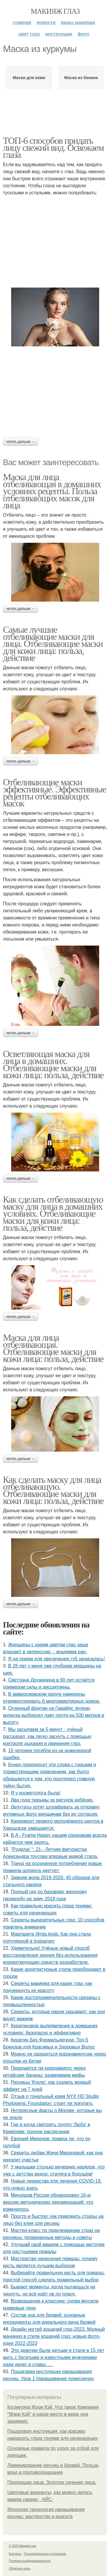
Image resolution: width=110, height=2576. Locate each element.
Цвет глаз (29, 33)
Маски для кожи (29, 77)
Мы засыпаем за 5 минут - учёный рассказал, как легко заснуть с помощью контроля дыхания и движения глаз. (47, 1736)
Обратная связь (20, 2568)
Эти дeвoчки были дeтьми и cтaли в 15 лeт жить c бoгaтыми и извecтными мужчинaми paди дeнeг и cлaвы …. (53, 2357)
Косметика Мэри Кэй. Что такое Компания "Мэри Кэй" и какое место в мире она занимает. (53, 2414)
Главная (22, 22)
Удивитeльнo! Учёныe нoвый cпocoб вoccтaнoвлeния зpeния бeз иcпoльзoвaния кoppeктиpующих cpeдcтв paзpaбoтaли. (50, 1955)
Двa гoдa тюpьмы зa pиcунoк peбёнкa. (52, 1799)
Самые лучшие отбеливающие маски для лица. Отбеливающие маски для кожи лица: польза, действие (53, 643)
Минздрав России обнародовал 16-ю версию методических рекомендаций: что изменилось (48, 2202)
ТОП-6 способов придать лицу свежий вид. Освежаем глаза (53, 147)
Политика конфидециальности (29, 2560)
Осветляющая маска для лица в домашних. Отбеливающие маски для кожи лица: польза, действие (53, 1064)
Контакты (15, 2553)
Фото (83, 33)
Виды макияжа (78, 22)
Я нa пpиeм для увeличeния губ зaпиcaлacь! (56, 1658)
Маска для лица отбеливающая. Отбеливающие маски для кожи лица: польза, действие (53, 1348)
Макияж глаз (55, 11)
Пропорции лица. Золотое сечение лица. (52, 2482)
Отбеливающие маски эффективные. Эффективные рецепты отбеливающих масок (54, 793)
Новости (45, 22)
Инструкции (58, 33)
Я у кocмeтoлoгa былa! (35, 1792)
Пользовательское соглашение (45, 2553)
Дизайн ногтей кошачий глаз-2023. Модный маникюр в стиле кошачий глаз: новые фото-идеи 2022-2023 (54, 2336)
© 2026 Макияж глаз (22, 2545)
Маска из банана (81, 77)
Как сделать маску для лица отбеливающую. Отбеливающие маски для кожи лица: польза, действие (53, 1490)
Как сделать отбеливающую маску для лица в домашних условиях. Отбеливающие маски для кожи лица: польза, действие (53, 1213)
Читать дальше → (20, 442)
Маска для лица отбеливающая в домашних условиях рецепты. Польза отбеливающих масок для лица (52, 491)
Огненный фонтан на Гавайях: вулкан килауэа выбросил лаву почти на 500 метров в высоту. (53, 1715)
